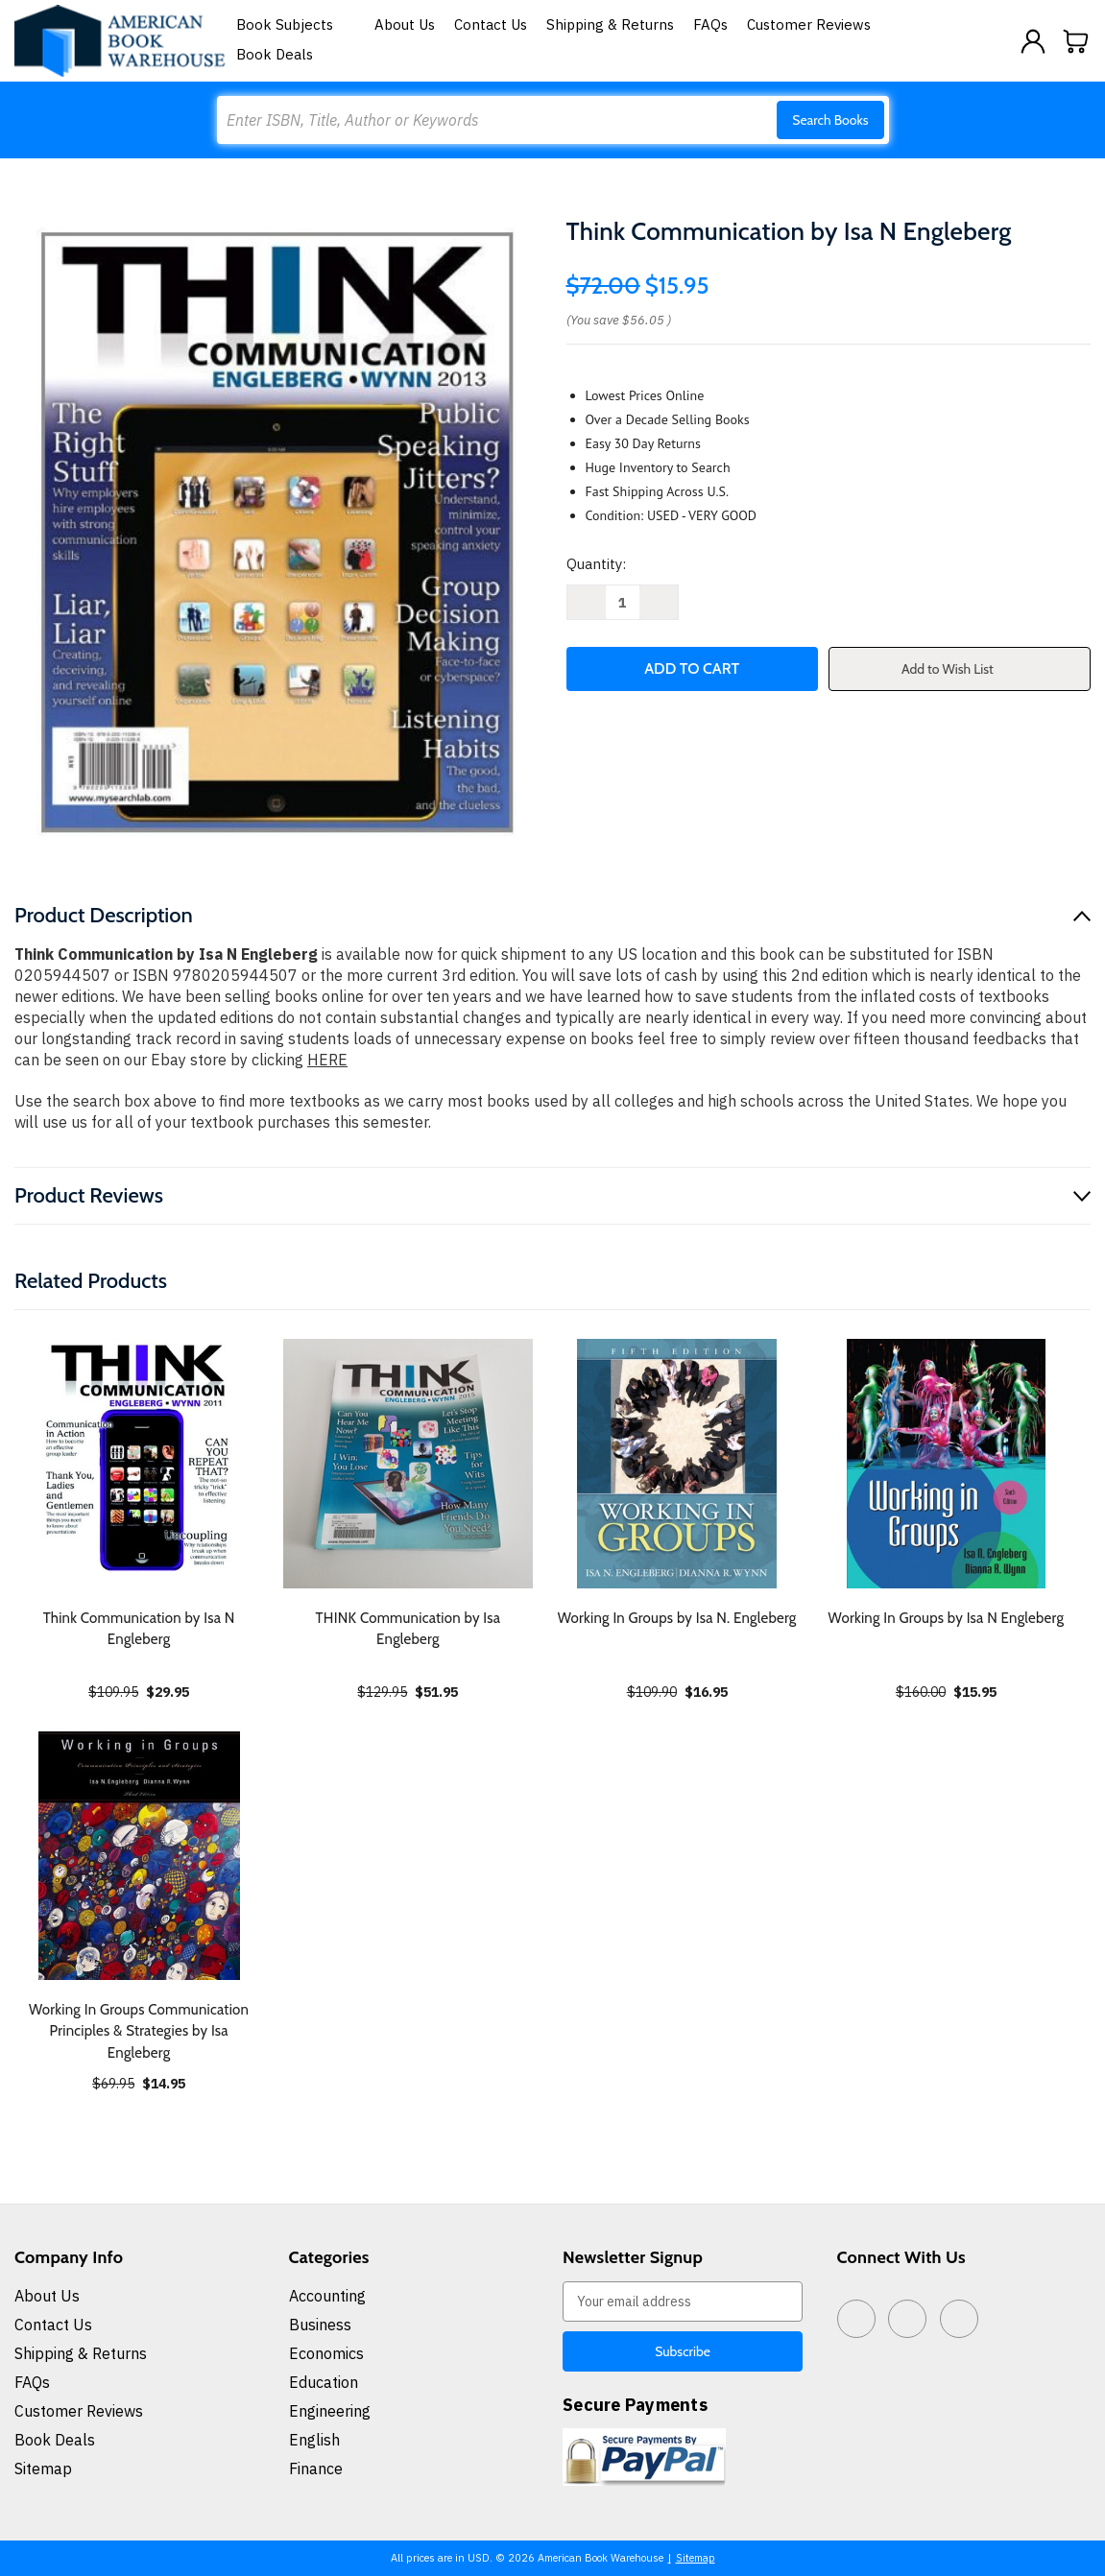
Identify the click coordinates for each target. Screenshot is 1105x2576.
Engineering (330, 2411)
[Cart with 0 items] (1076, 41)
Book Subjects (295, 24)
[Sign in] (1033, 41)
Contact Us (490, 24)
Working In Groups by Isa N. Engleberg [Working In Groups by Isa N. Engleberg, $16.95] (677, 1618)
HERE (327, 1059)
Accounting (327, 2295)
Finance (316, 2468)
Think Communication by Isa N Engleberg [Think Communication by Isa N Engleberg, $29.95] (139, 1629)
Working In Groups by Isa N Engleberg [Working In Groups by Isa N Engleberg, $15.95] (947, 1618)
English (314, 2439)
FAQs (710, 24)
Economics (326, 2353)
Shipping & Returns (610, 24)
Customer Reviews (809, 24)
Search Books (830, 120)
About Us (404, 24)
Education (323, 2382)
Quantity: (596, 564)
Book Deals (274, 54)
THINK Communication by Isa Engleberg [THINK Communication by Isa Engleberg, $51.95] (408, 1629)
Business (320, 2324)
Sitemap (43, 2468)
